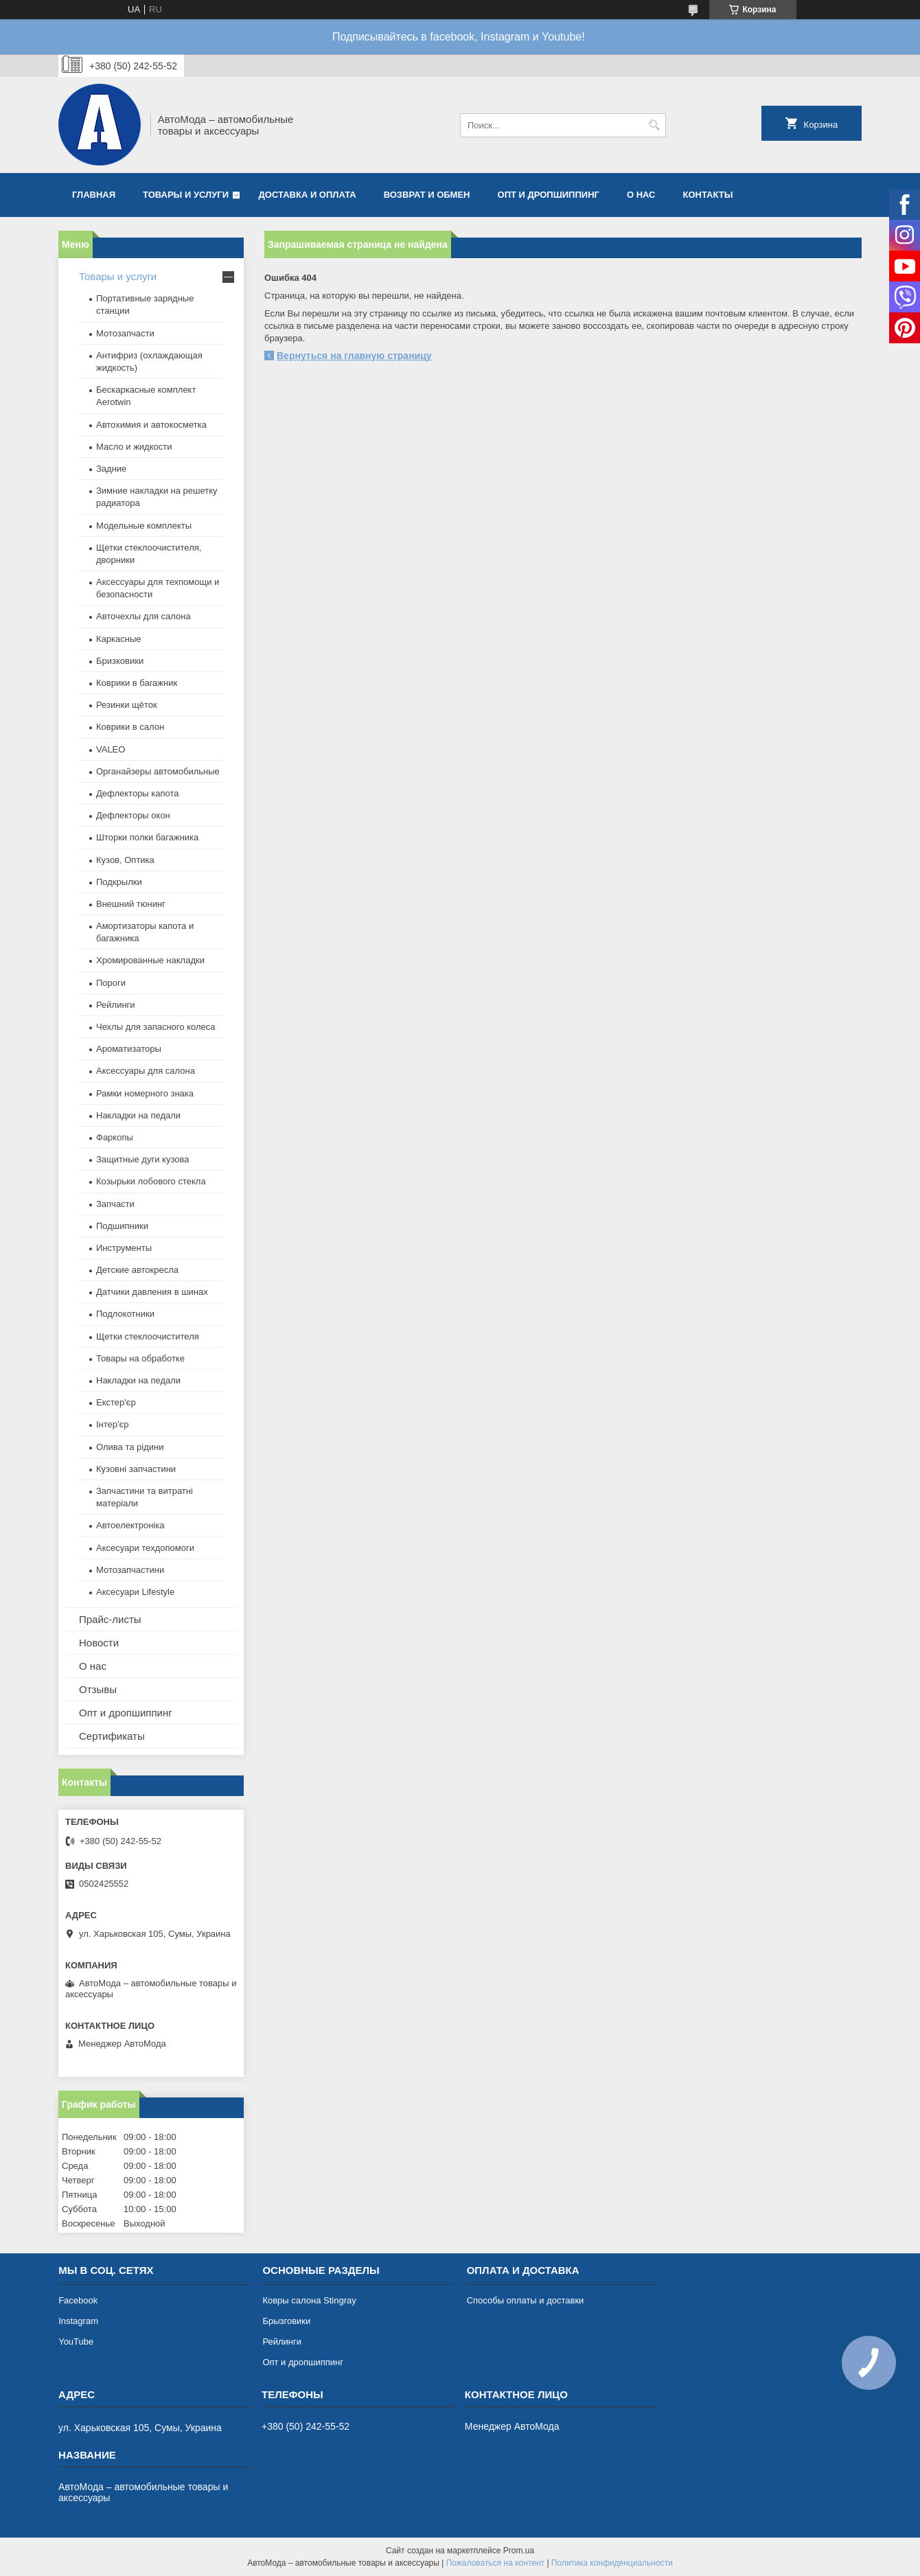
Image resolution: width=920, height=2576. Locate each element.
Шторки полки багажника (147, 837)
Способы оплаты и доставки (525, 2300)
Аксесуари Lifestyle (135, 1592)
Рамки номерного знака (145, 1093)
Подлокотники (125, 1314)
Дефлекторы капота (137, 793)
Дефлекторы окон (133, 815)
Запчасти (115, 1204)
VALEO (110, 749)
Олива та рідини (129, 1447)
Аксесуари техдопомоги (145, 1548)
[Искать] (654, 125)
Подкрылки (119, 882)
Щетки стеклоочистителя (147, 1336)
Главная (93, 194)
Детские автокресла (137, 1270)
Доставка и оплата (307, 194)
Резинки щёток (126, 705)
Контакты (707, 194)
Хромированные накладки (150, 960)
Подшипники (122, 1226)
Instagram (78, 2321)
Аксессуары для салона (145, 1071)
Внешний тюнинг (130, 904)
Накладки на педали (138, 1115)
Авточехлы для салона (143, 616)
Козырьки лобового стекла (151, 1181)
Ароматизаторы (128, 1049)
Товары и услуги (186, 194)
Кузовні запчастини (136, 1469)
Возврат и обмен (427, 194)
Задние (111, 468)
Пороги (111, 983)
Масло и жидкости (134, 446)
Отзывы (98, 1689)
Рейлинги (115, 1005)
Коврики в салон (130, 727)
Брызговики (286, 2321)
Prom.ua (518, 2550)
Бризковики (119, 661)
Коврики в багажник (136, 683)
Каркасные (118, 639)
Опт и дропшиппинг (548, 194)
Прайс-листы (110, 1619)
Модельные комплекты (144, 525)
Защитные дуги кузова (142, 1159)
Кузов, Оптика (125, 860)
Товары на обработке (140, 1358)
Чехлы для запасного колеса (155, 1027)
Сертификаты (112, 1736)
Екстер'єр (116, 1402)
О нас (641, 194)
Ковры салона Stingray (309, 2300)
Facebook (77, 2300)
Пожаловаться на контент (495, 2563)
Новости (99, 1642)
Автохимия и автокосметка (151, 424)
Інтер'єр (112, 1424)
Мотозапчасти (125, 333)
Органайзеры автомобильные (158, 771)
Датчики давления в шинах (152, 1292)
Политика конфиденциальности (612, 2563)
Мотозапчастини (130, 1570)
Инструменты (124, 1248)
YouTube (75, 2341)
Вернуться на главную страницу (354, 355)
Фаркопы (114, 1137)
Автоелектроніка (130, 1525)
